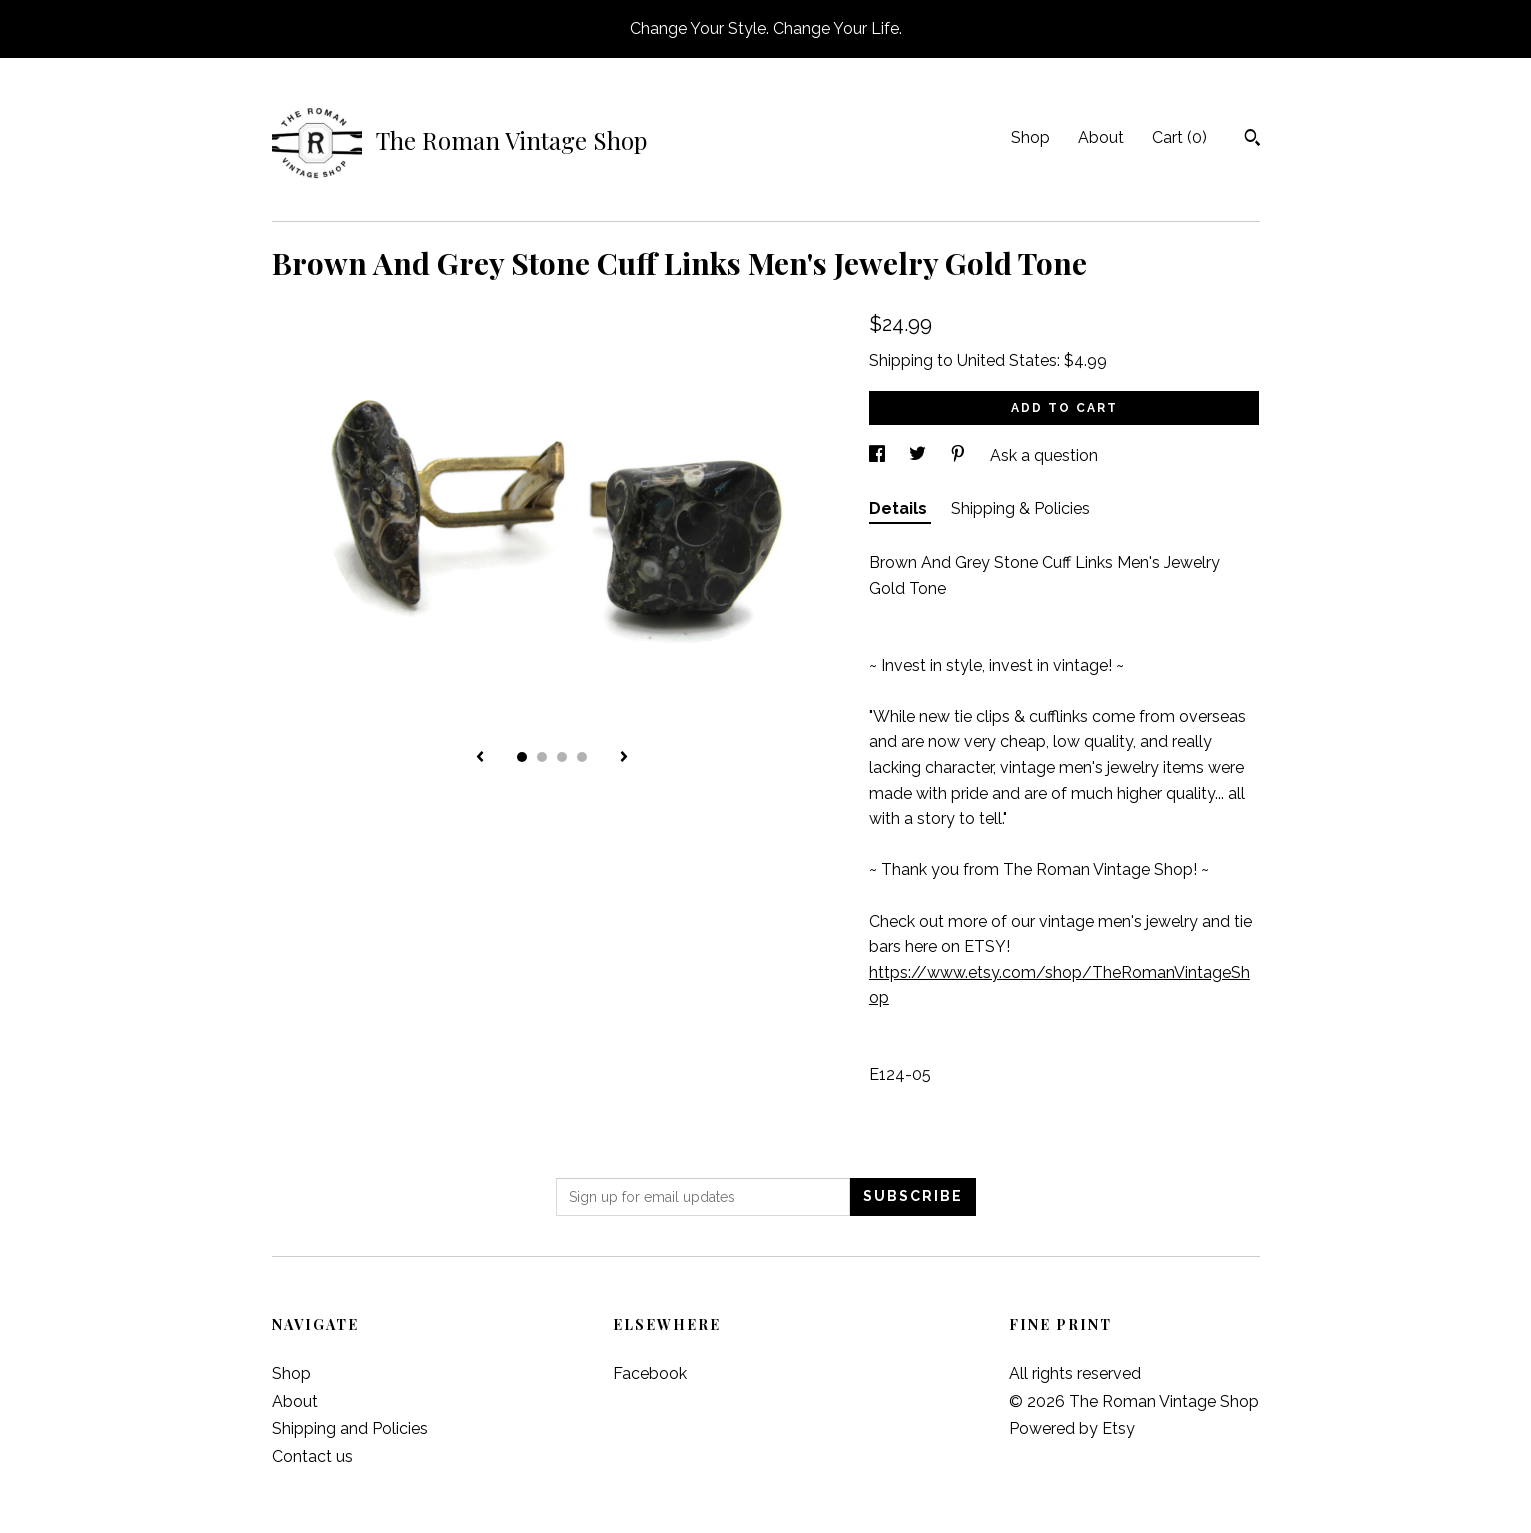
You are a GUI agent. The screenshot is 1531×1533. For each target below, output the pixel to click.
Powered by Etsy (1072, 1428)
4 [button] (582, 757)
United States (1007, 360)
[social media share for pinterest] (960, 455)
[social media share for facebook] (879, 455)
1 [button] (522, 757)
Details (900, 508)
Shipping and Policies (350, 1428)
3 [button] (562, 757)
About (1101, 137)
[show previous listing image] (480, 758)
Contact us (312, 1456)
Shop (1030, 137)
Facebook (650, 1373)
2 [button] (542, 757)
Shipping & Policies (1020, 508)
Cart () (1179, 137)
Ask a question (1044, 455)
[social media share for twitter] (919, 455)
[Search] (1252, 140)
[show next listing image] (624, 758)
